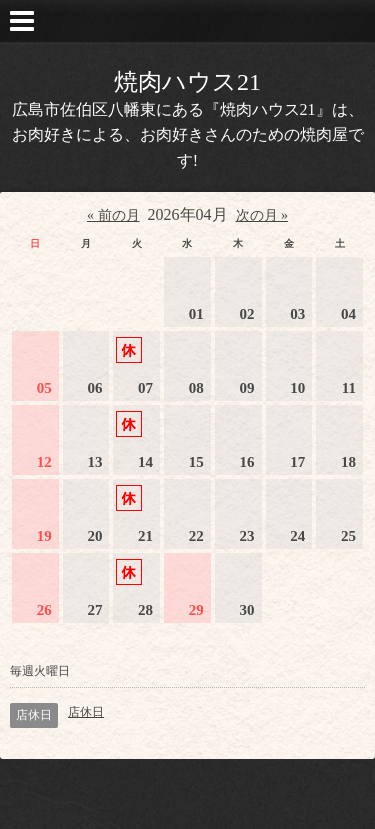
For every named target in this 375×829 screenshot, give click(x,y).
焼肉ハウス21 (187, 82)
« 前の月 (113, 215)
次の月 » (262, 215)
